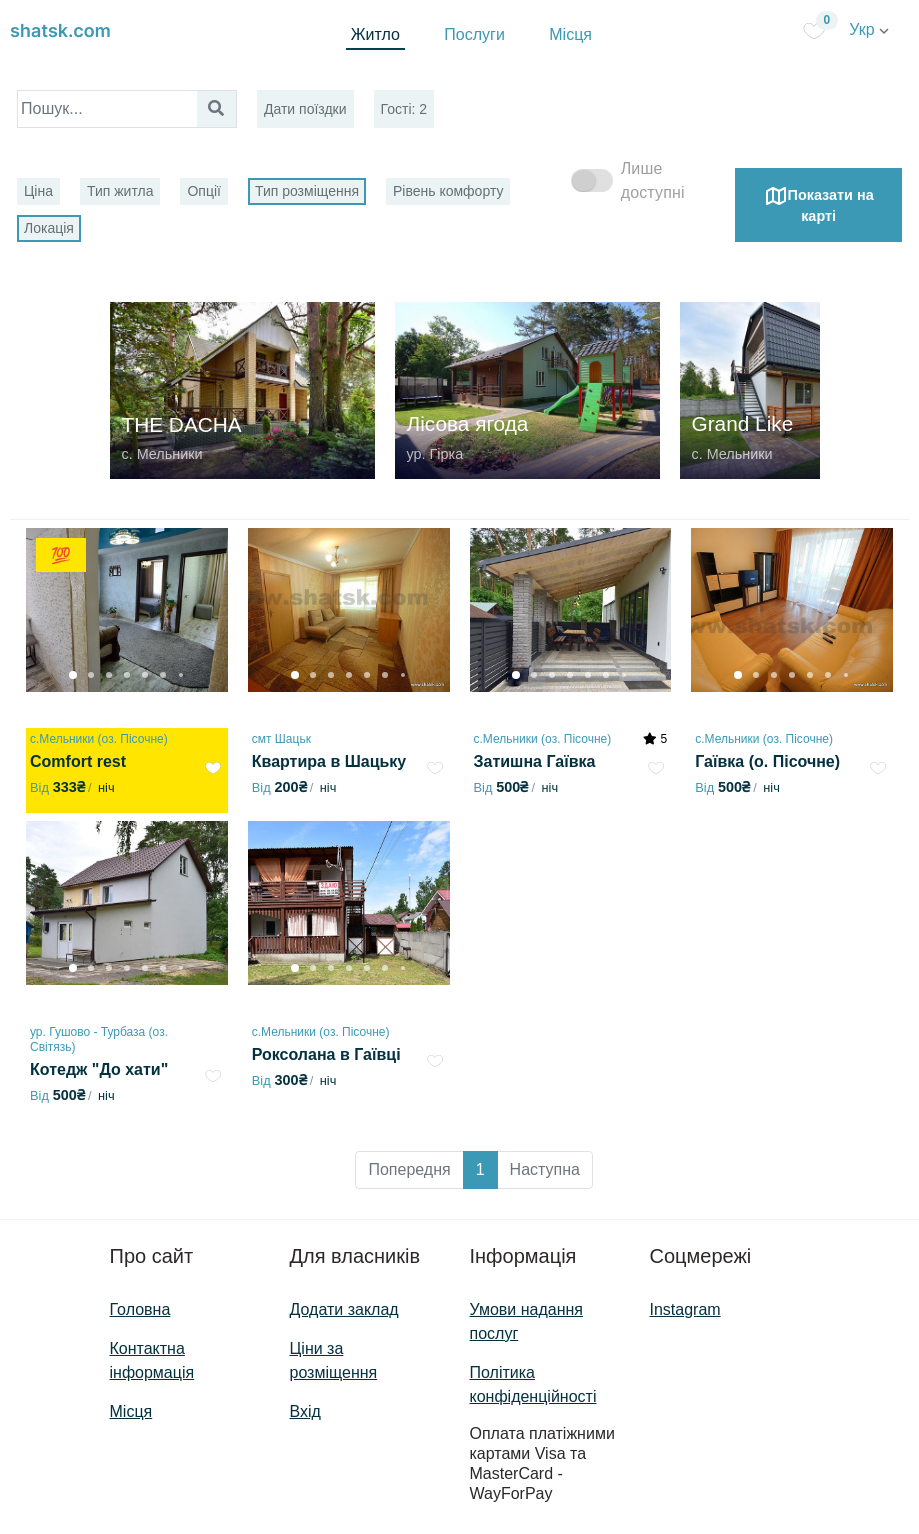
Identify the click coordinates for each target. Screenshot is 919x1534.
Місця (570, 34)
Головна (140, 1309)
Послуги (474, 34)
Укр (869, 29)
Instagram (685, 1309)
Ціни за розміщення (334, 1360)
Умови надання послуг (527, 1321)
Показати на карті (819, 204)
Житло (375, 34)
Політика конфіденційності (533, 1384)
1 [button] (480, 1169)
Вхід (305, 1411)
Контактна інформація (152, 1360)
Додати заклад (344, 1309)
